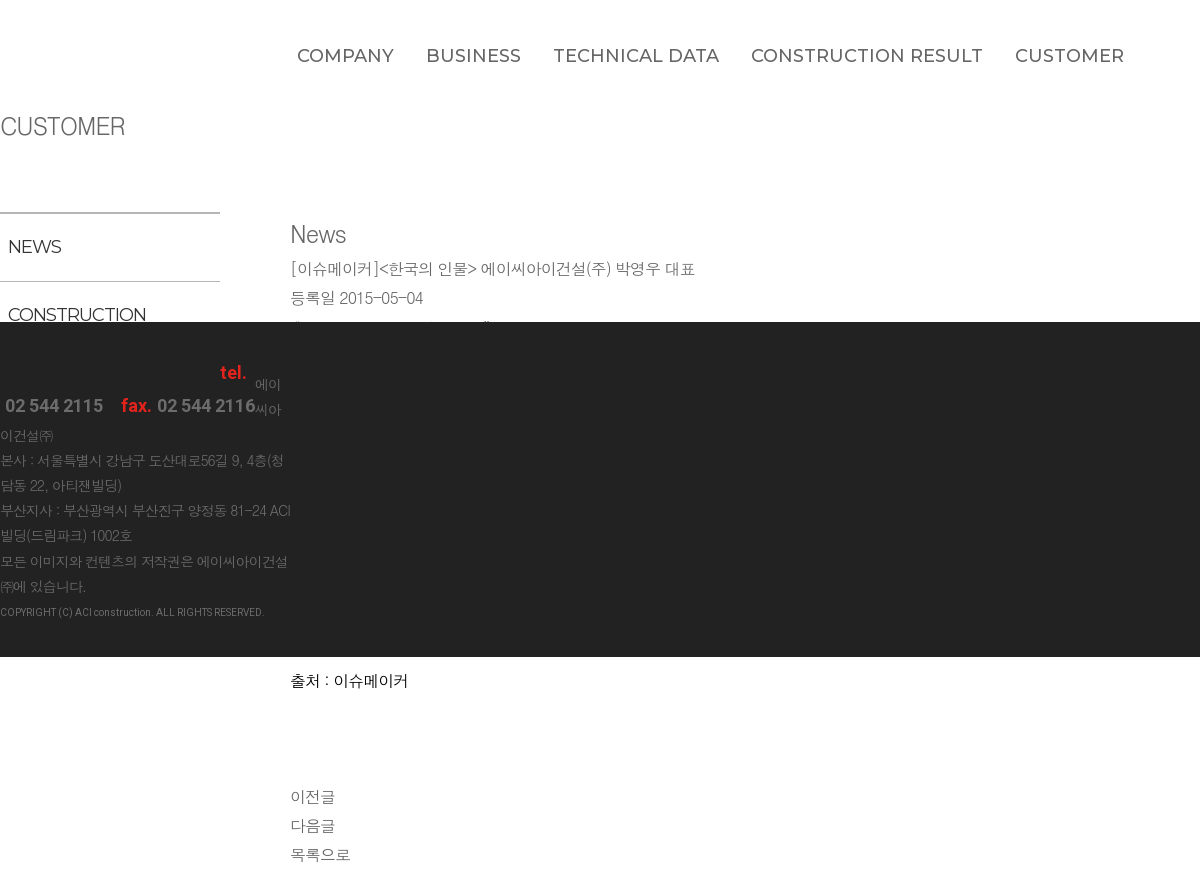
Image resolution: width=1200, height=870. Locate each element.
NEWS (34, 247)
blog (1178, 55)
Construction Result (867, 56)
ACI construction (54, 52)
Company (345, 56)
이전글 (312, 796)
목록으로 (320, 854)
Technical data (636, 56)
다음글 (312, 825)
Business (473, 56)
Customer (1069, 56)
